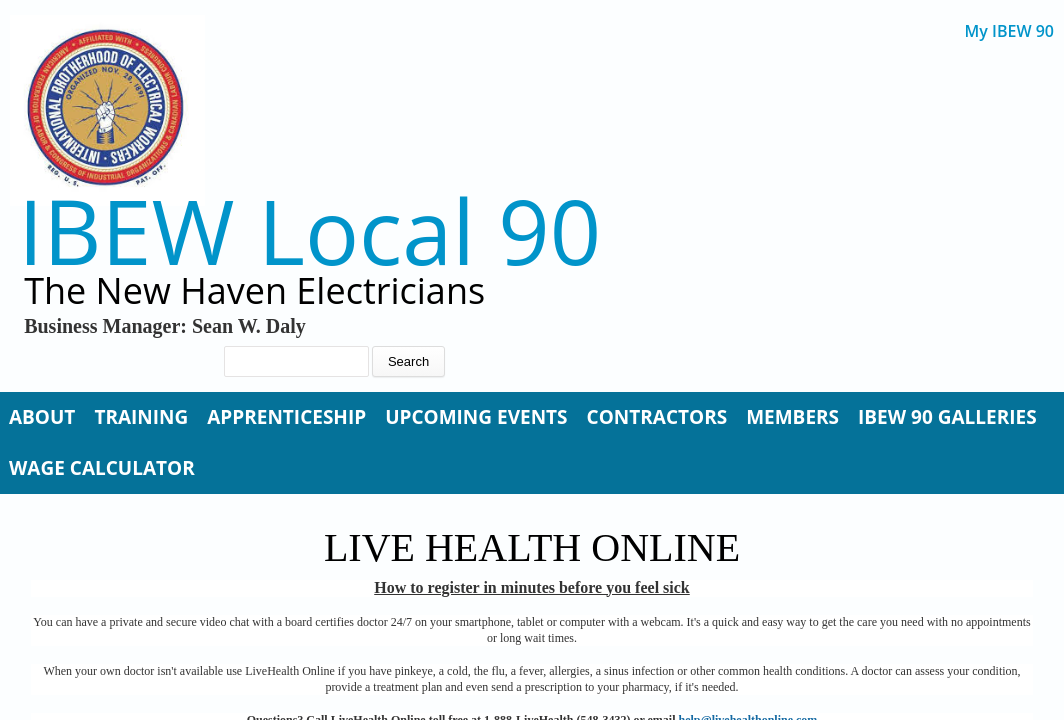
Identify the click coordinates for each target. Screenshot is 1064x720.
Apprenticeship (286, 417)
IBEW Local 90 (309, 230)
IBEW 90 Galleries (947, 417)
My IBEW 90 (1009, 31)
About (42, 417)
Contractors (657, 417)
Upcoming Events (476, 417)
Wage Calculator (102, 468)
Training (141, 417)
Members (792, 417)
